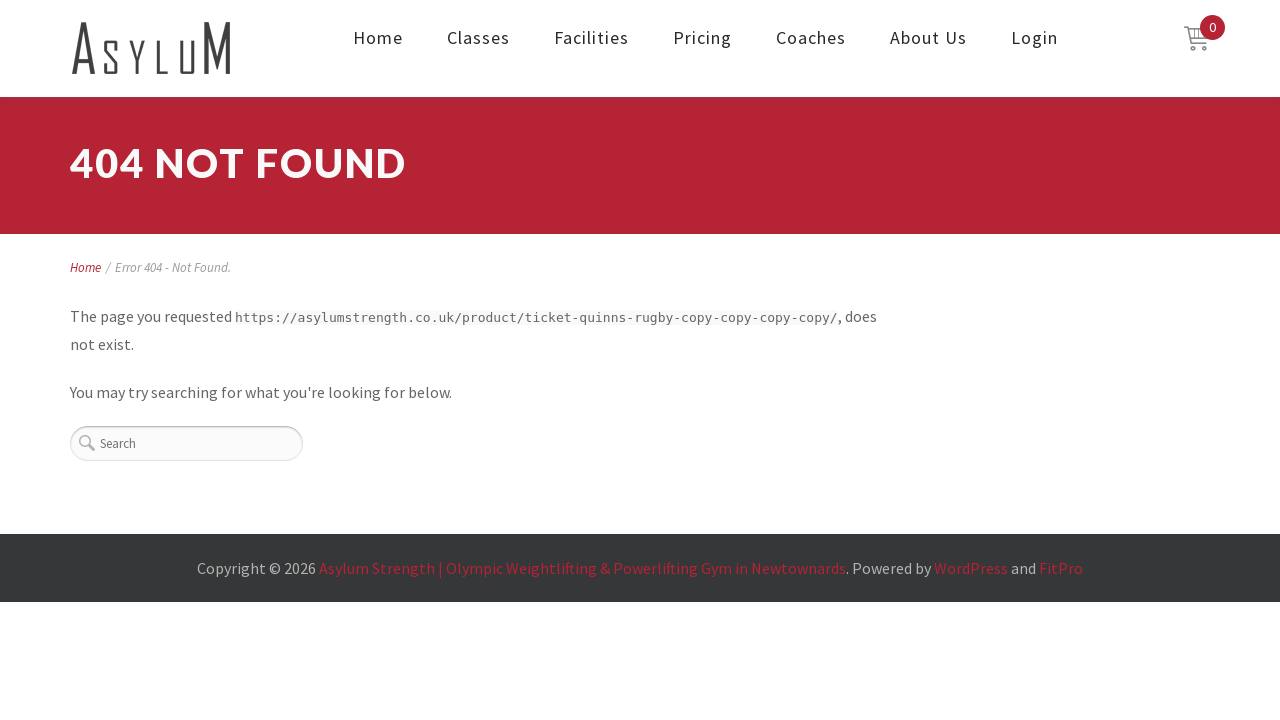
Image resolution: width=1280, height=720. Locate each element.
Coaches (811, 37)
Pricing (702, 37)
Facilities (591, 37)
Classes (478, 37)
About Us (928, 37)
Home (378, 37)
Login (1034, 37)
